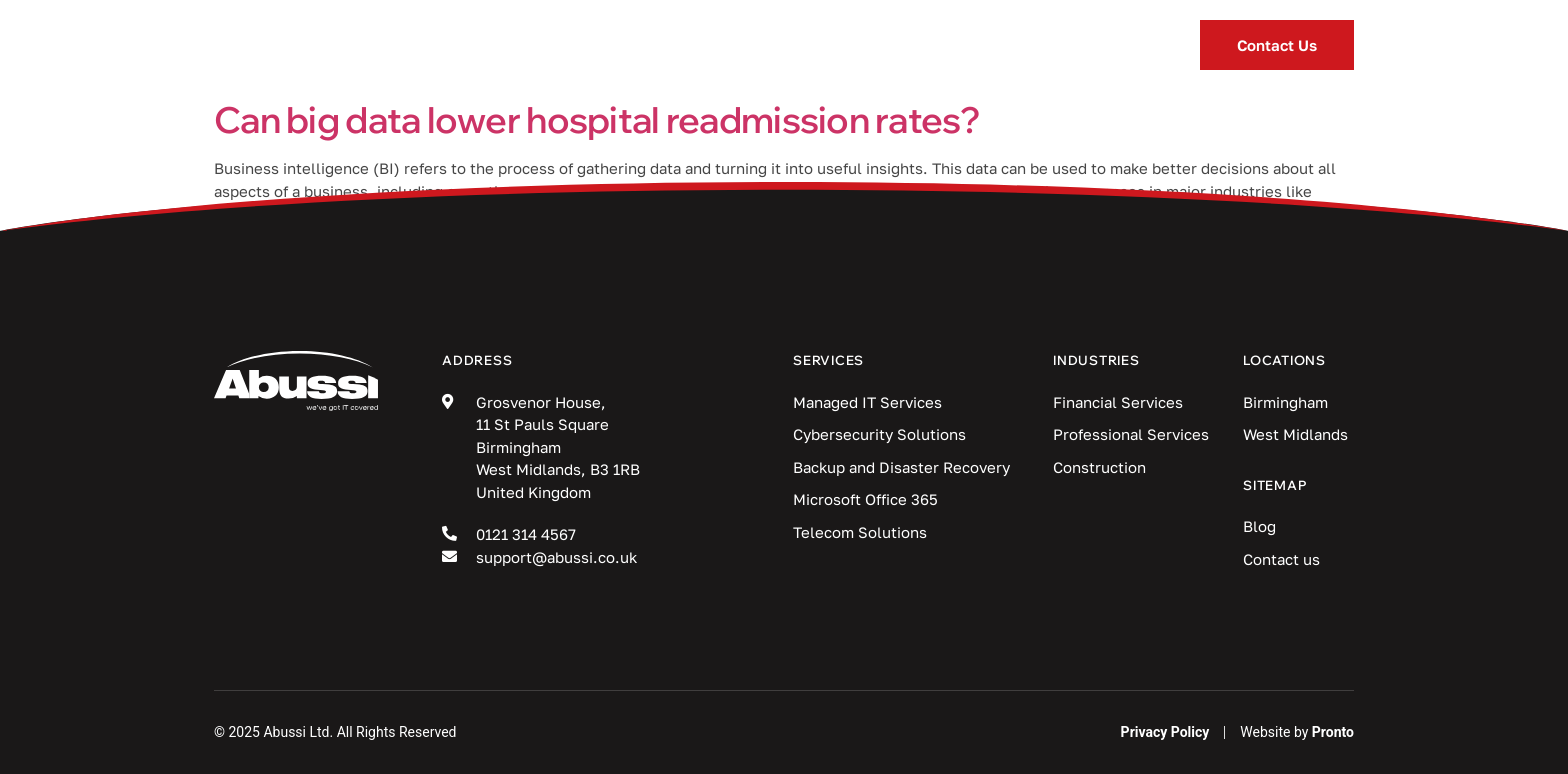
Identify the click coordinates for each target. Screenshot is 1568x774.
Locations (997, 45)
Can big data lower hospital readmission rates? (597, 119)
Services (562, 45)
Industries (724, 45)
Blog (861, 45)
